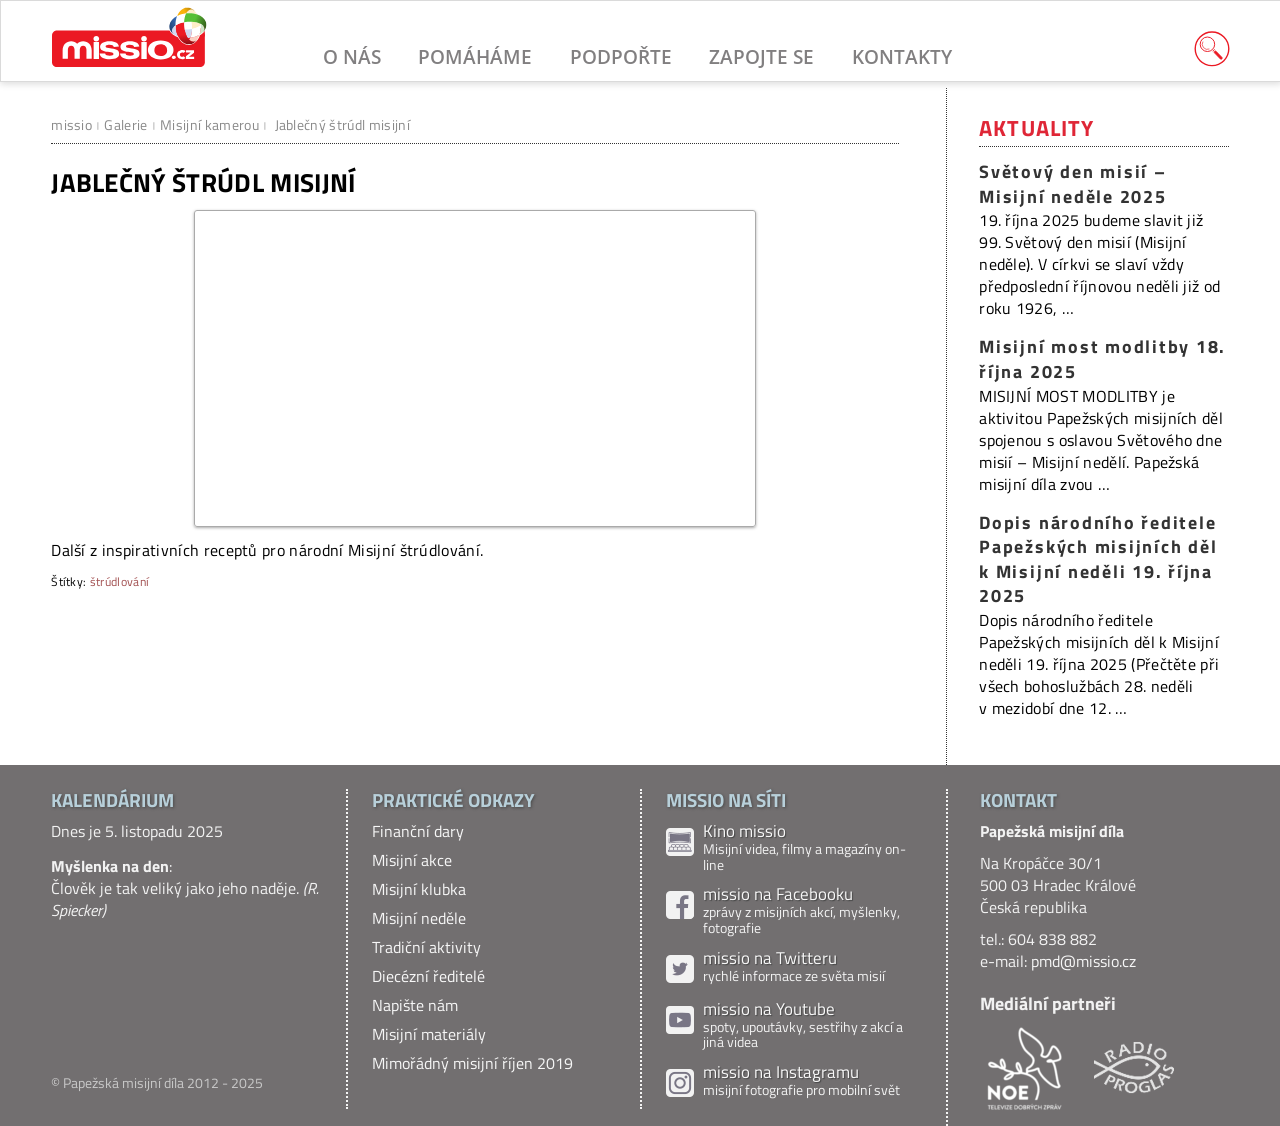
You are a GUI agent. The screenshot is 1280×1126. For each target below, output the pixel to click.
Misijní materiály (429, 1034)
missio (71, 124)
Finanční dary (418, 831)
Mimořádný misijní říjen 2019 (472, 1063)
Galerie (125, 124)
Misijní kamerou (209, 124)
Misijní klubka (419, 889)
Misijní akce (412, 860)
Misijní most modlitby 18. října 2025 (1102, 359)
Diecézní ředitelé (428, 976)
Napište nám (415, 1005)
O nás (352, 56)
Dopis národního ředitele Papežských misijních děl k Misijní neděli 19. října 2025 (1098, 559)
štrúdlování (120, 581)
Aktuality (1036, 128)
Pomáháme (475, 56)
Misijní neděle (419, 918)
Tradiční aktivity (426, 947)
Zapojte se (761, 56)
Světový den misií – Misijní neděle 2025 (1072, 184)
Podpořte (621, 56)
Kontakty (902, 56)
